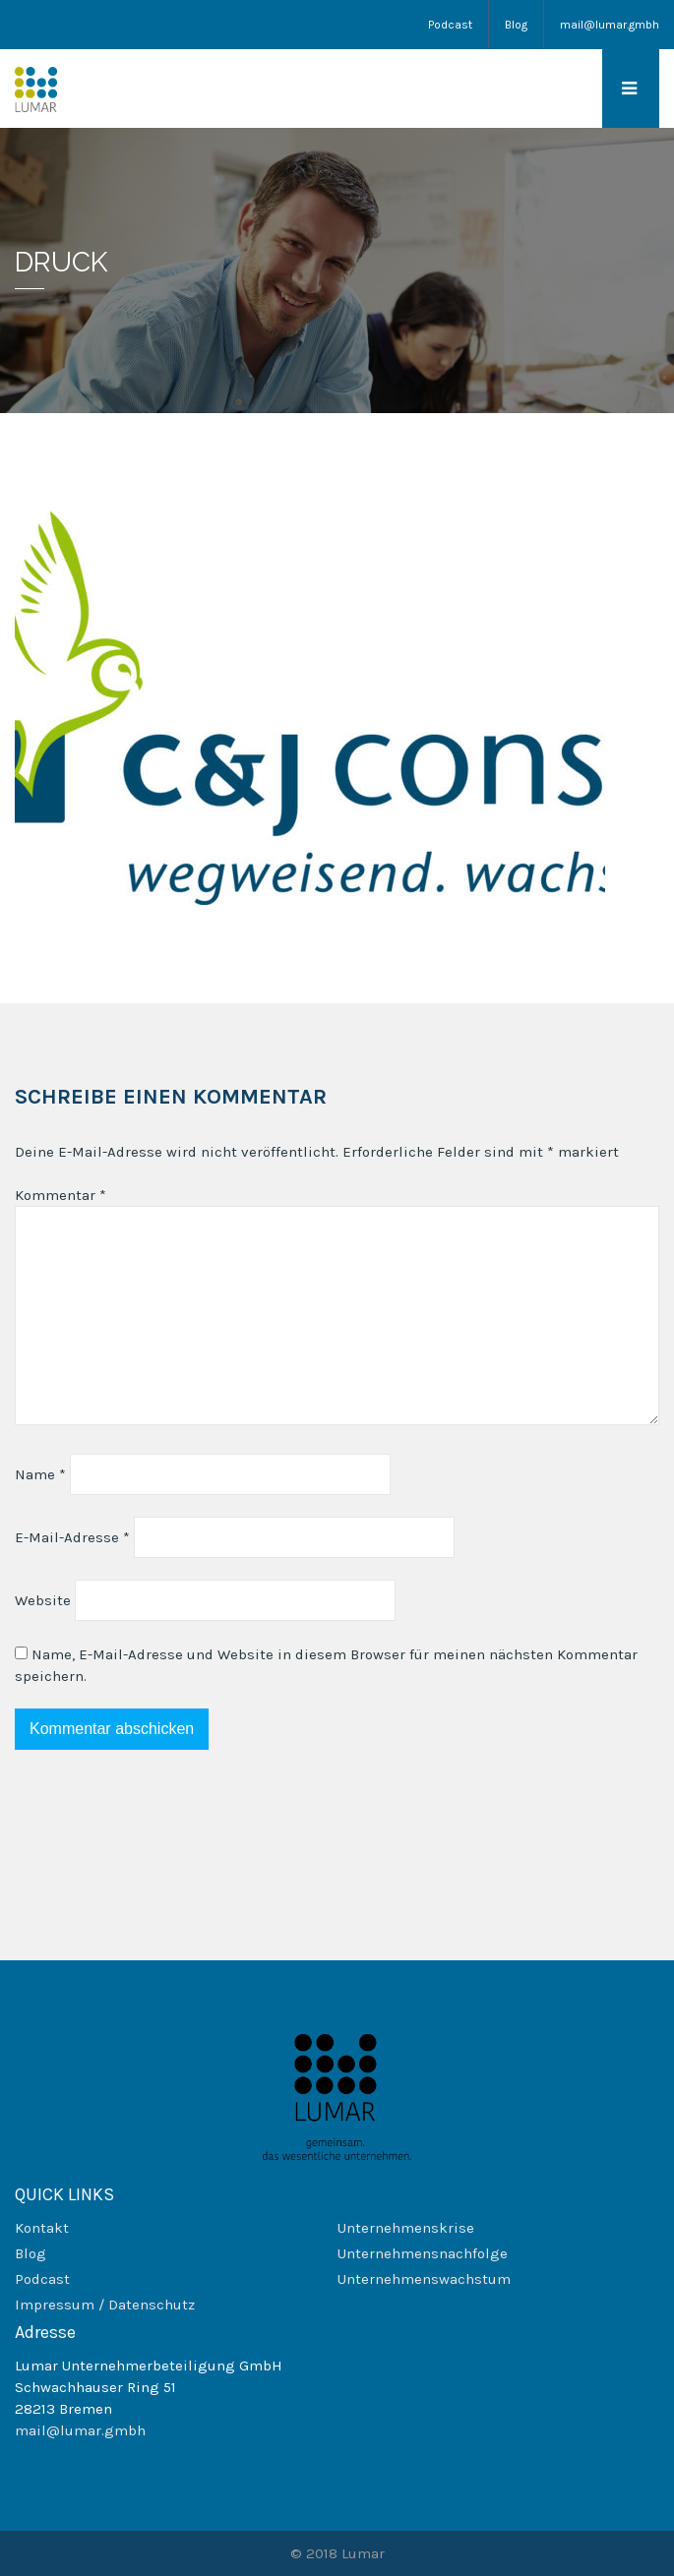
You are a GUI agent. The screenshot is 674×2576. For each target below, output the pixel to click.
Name (40, 1474)
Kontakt (42, 2228)
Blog (516, 24)
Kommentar (60, 1195)
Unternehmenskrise (405, 2228)
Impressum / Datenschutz (105, 2304)
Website (43, 1600)
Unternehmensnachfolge (422, 2253)
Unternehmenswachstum (424, 2279)
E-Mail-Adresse (72, 1537)
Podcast (450, 24)
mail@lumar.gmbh (609, 24)
